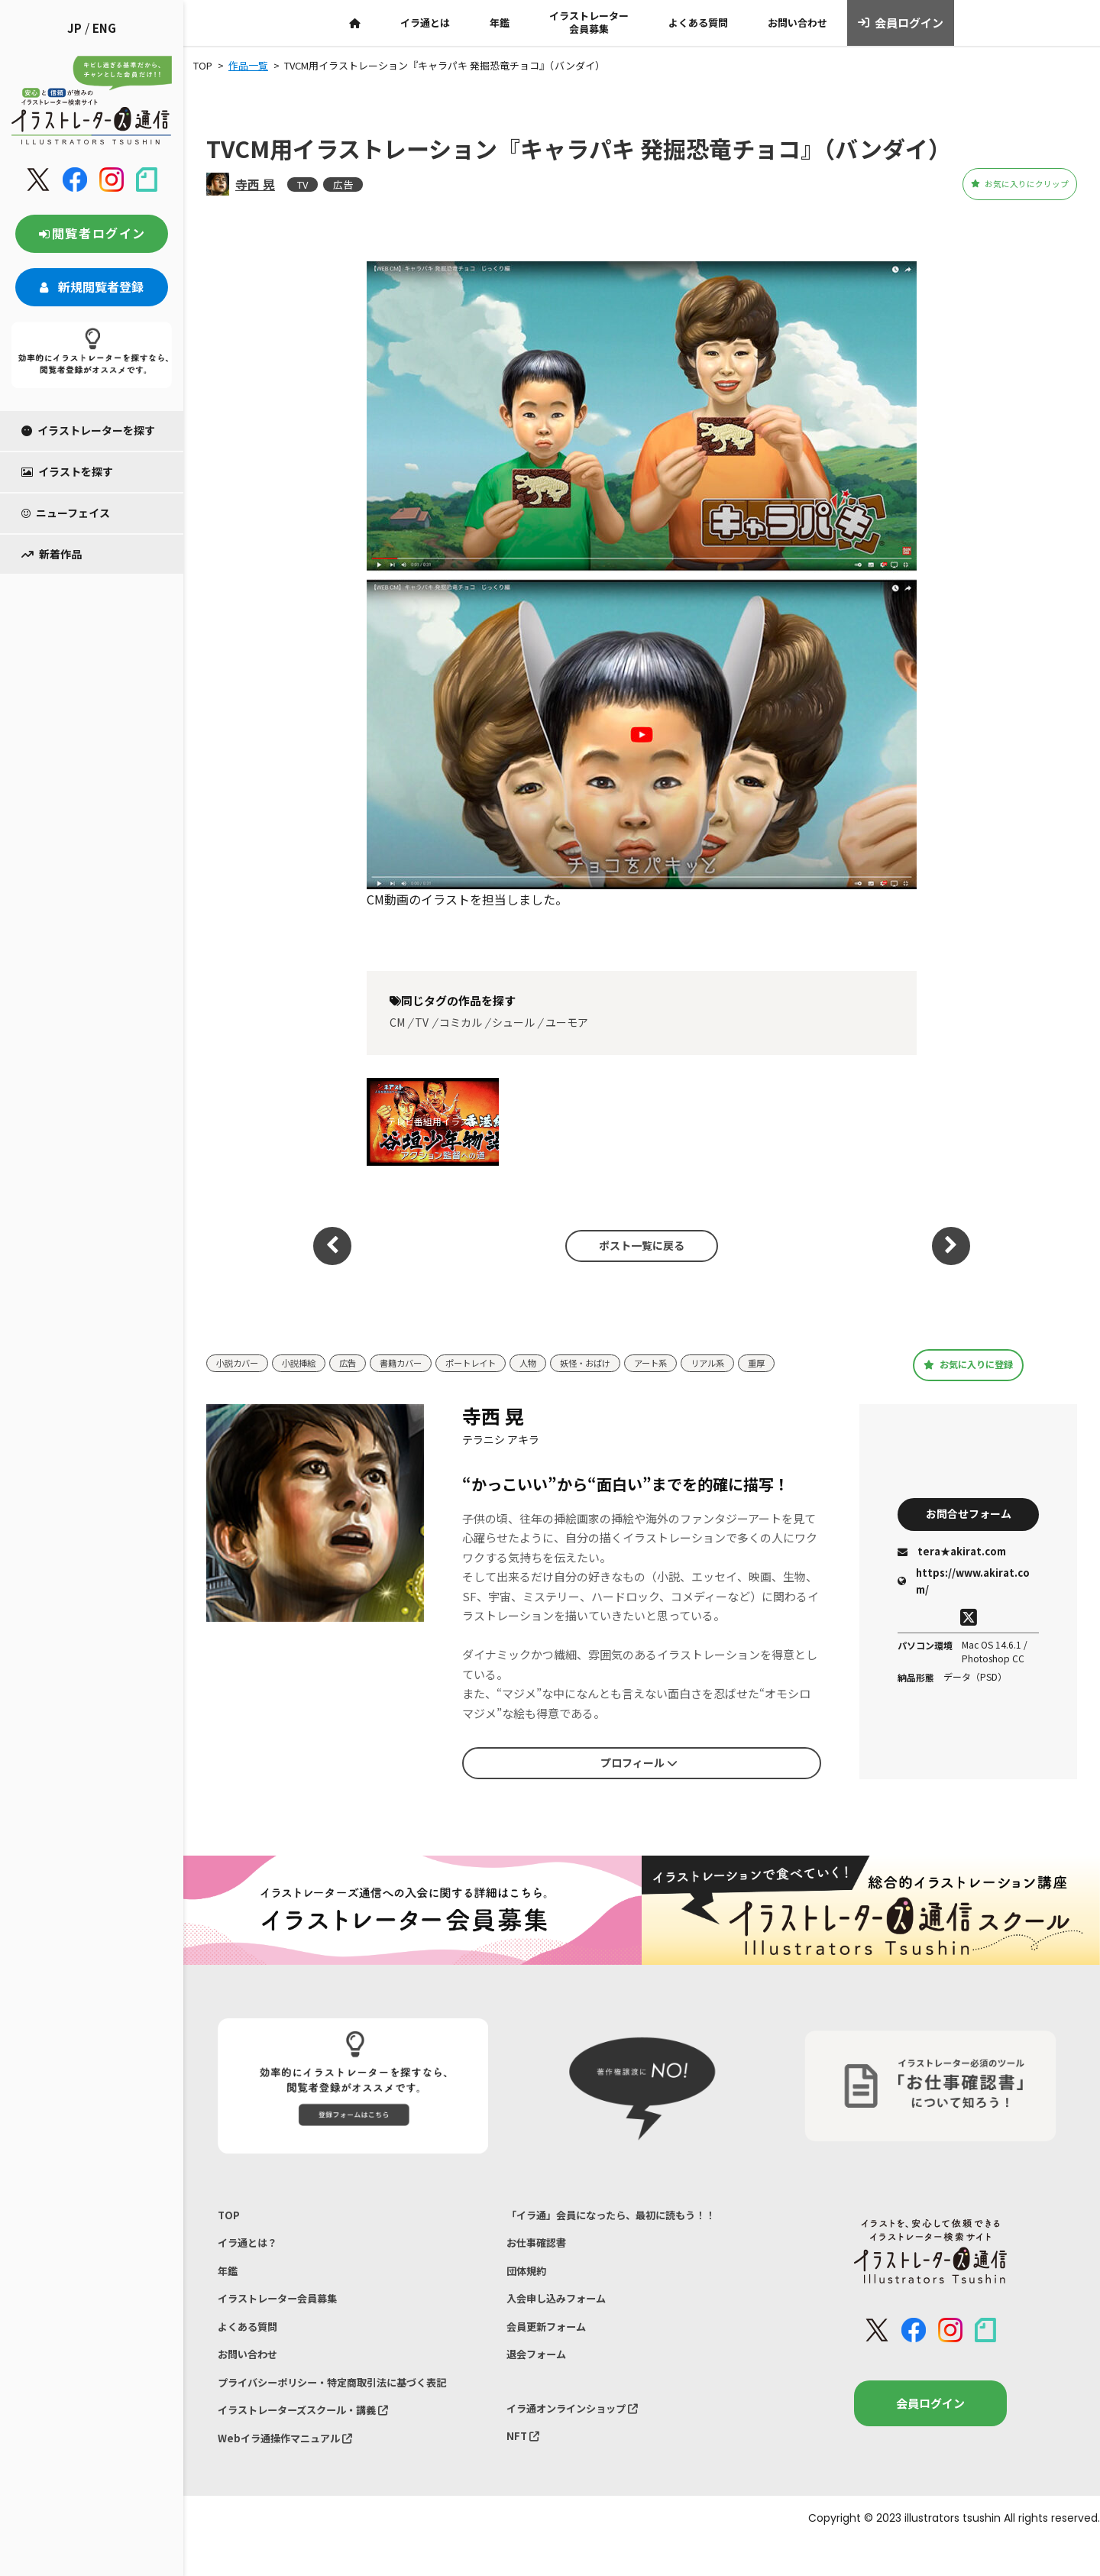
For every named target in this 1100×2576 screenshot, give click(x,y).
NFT (524, 2465)
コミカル (460, 1022)
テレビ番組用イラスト (432, 1121)
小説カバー (241, 1363)
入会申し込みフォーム (563, 2312)
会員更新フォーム (552, 2343)
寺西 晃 (255, 184)
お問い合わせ (797, 22)
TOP (229, 2217)
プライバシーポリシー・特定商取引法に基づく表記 (349, 2407)
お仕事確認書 (540, 2249)
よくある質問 (698, 22)
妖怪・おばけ (626, 1363)
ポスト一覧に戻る (634, 1245)
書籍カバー (421, 1363)
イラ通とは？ (252, 2249)
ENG (104, 28)
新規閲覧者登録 (92, 286)
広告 (343, 184)
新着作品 (51, 553)
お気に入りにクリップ (992, 184)
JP (74, 28)
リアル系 (762, 1363)
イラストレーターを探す (88, 430)
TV (302, 184)
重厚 (816, 1363)
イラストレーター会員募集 (589, 22)
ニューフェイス (65, 512)
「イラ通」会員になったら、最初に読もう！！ (626, 2217)
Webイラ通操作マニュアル (294, 2470)
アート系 (699, 1363)
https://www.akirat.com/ (964, 1583)
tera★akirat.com (952, 1554)
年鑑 (500, 22)
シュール (513, 1022)
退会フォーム (540, 2375)
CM (397, 1022)
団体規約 (529, 2280)
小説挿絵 (309, 1363)
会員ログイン (901, 23)
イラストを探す (67, 471)
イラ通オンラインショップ (582, 2433)
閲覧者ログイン (91, 233)
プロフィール (638, 1762)
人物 (563, 1363)
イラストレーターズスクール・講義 (316, 2439)
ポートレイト (499, 1363)
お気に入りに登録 (968, 1364)
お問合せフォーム (968, 1513)
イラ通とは (425, 22)
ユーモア (566, 1022)
